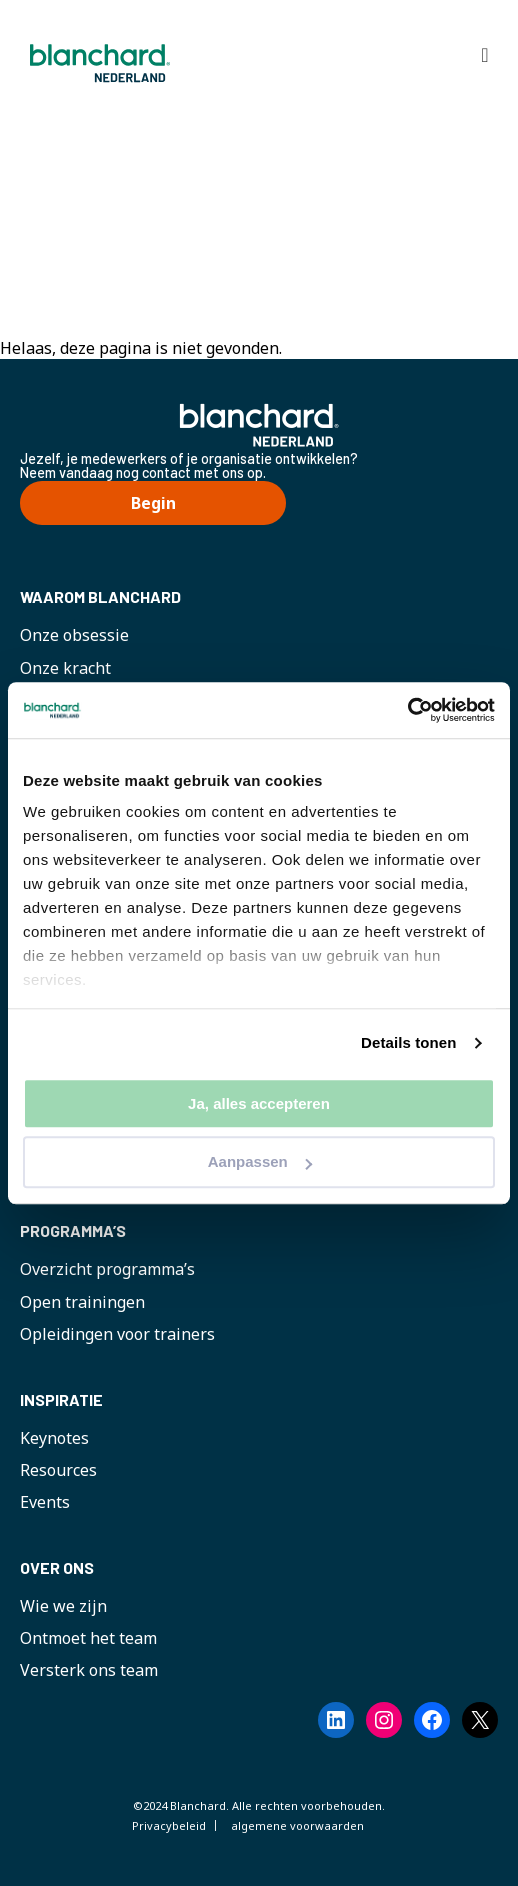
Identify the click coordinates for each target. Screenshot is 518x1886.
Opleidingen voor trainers (117, 1334)
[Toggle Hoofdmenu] (485, 55)
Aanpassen (260, 1162)
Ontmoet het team (88, 1638)
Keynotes (54, 1438)
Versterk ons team (89, 1670)
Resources (58, 1470)
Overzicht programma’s (107, 1269)
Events (45, 1502)
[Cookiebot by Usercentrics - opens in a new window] (407, 710)
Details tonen (408, 1042)
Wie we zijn (63, 1606)
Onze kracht (65, 668)
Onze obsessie (74, 635)
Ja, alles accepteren (259, 1103)
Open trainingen (82, 1302)
